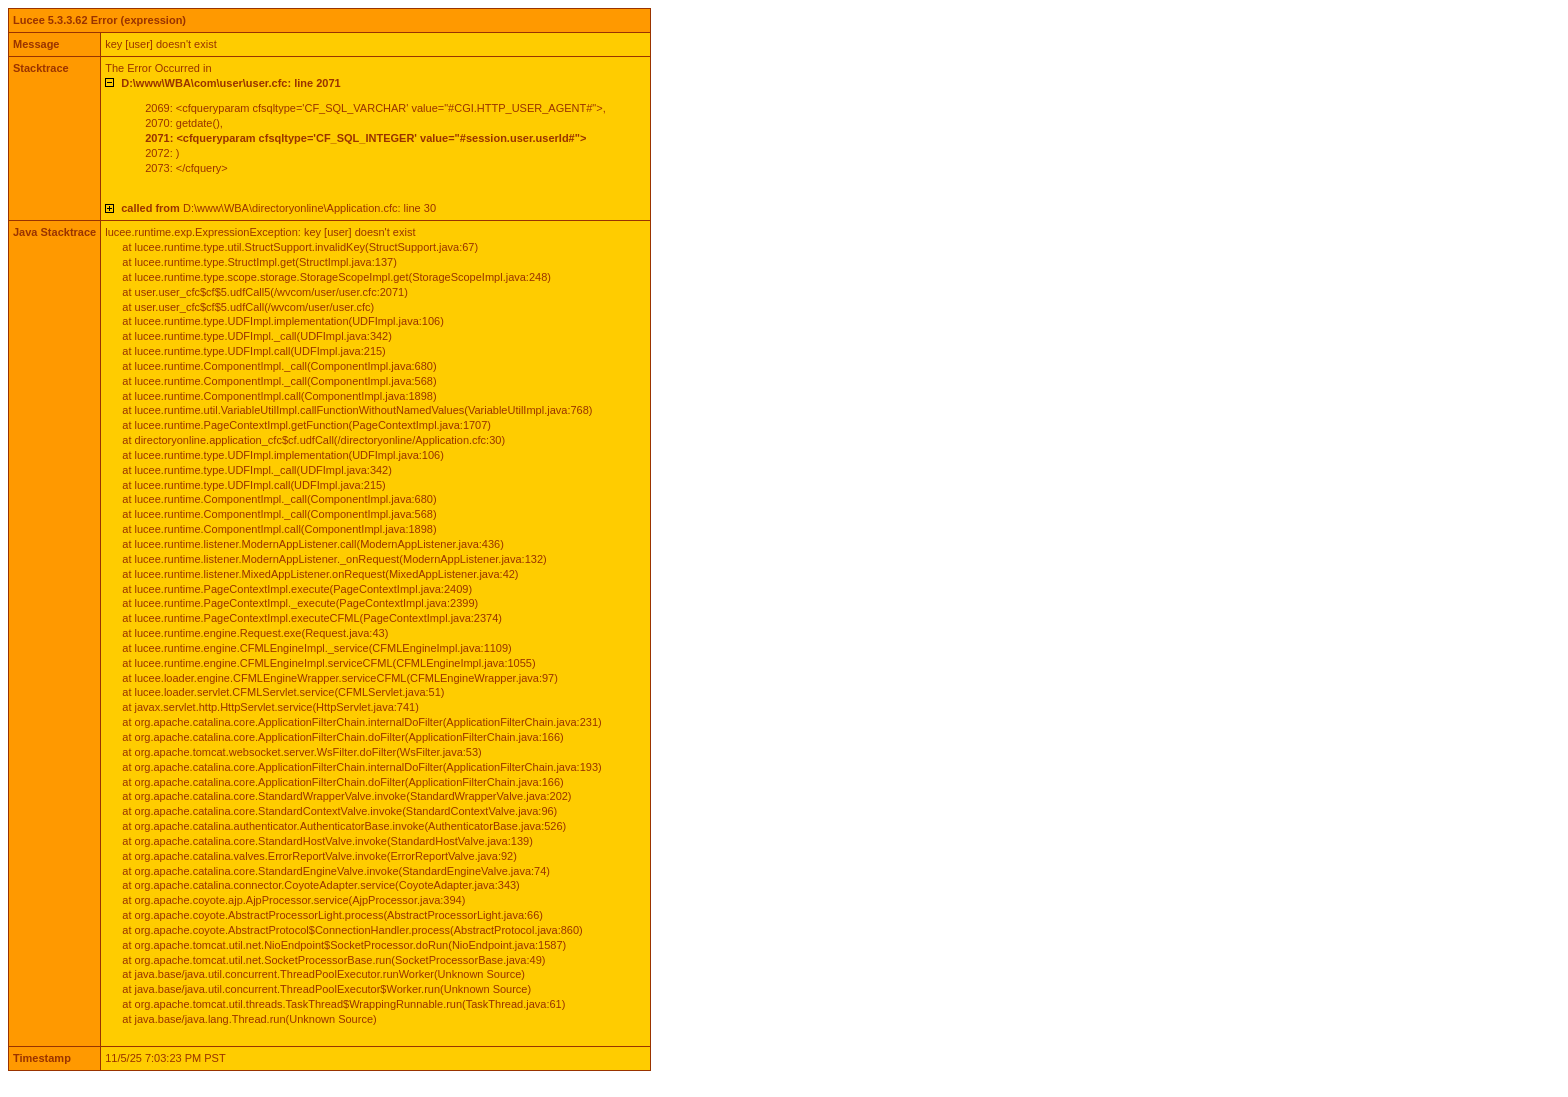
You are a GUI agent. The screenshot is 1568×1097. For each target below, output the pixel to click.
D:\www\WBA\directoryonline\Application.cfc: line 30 (278, 208)
